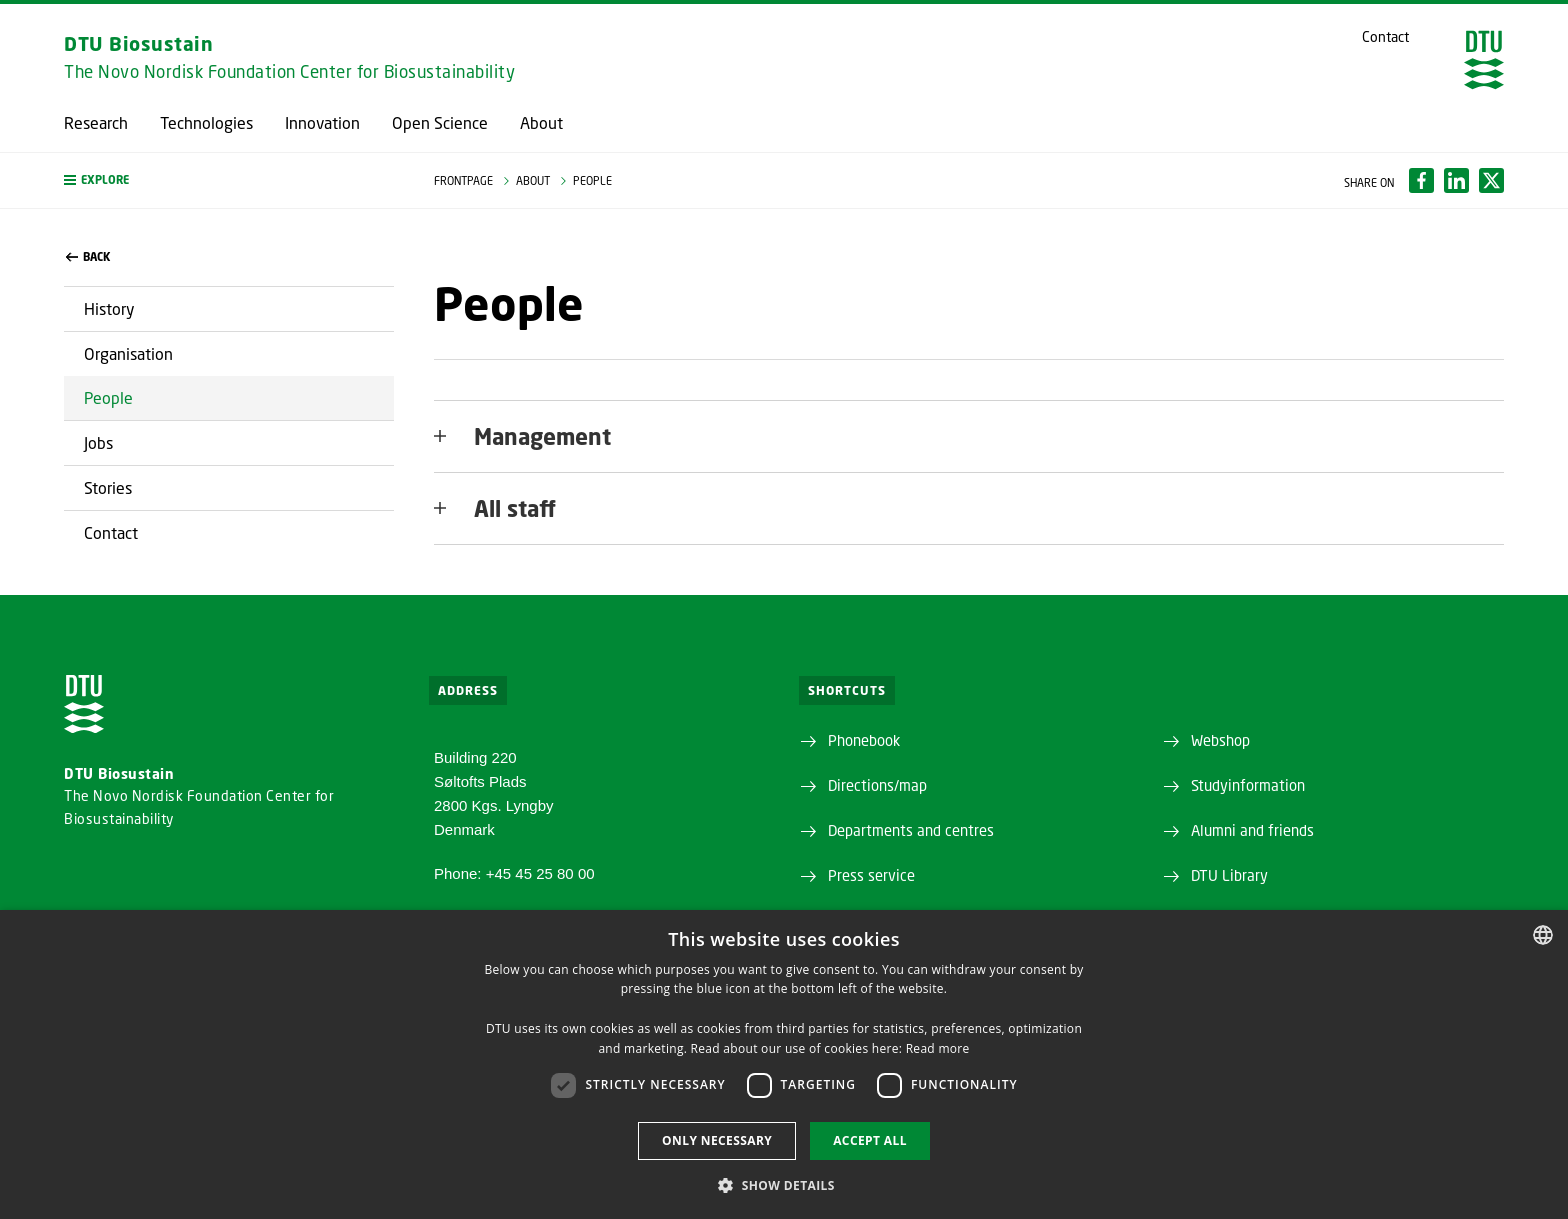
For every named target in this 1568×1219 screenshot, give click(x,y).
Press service (871, 875)
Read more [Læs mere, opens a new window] (938, 1048)
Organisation (128, 353)
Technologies (206, 123)
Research (96, 123)
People (108, 397)
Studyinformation (1248, 785)
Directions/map (877, 785)
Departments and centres (911, 830)
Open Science (440, 123)
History (109, 308)
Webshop (1220, 740)
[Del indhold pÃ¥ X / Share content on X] (1491, 180)
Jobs (98, 442)
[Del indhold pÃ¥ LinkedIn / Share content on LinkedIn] (1456, 180)
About (541, 123)
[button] (229, 180)
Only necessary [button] (717, 1140)
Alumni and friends (1252, 830)
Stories (108, 487)
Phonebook (864, 740)
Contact (1385, 37)
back (88, 257)
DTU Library (1229, 875)
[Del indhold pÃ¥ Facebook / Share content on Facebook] (1421, 180)
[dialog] (784, 1064)
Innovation (322, 123)
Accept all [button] (870, 1140)
